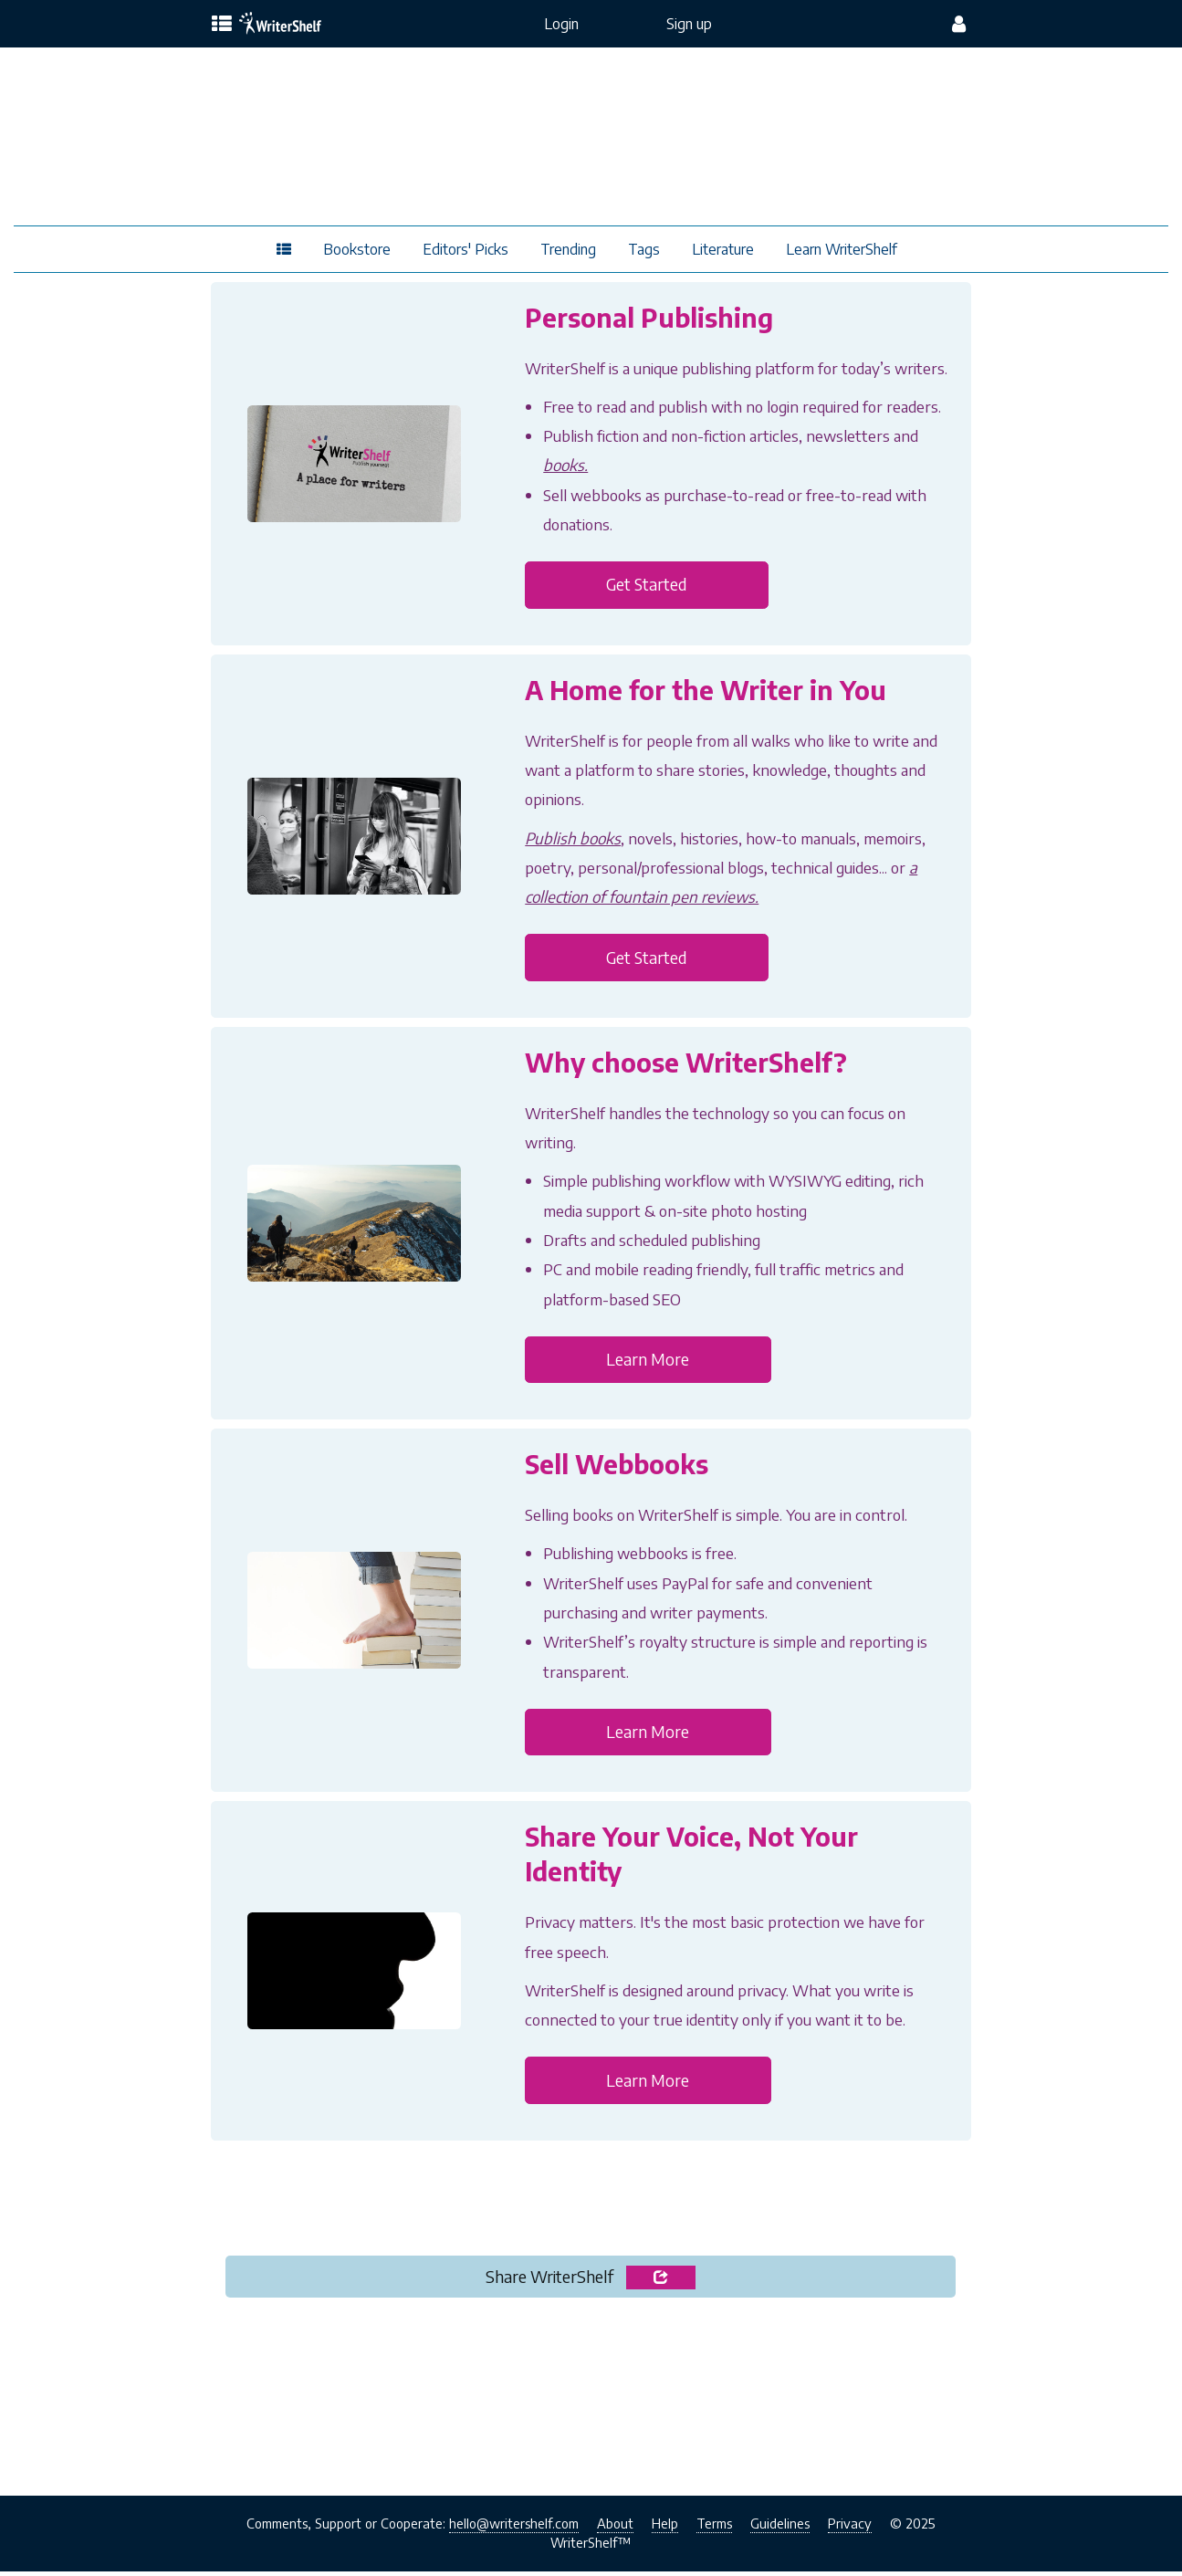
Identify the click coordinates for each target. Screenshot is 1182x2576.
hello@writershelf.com (514, 2527)
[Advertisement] (591, 2406)
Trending (568, 249)
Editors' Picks (465, 249)
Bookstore (357, 249)
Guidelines (780, 2527)
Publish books (573, 839)
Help (665, 2527)
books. (565, 465)
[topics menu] (222, 25)
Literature (723, 249)
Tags (644, 249)
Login (561, 24)
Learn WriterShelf (841, 249)
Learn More (649, 1361)
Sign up (689, 24)
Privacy (850, 2527)
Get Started (650, 585)
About (615, 2527)
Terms (714, 2527)
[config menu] (958, 24)
